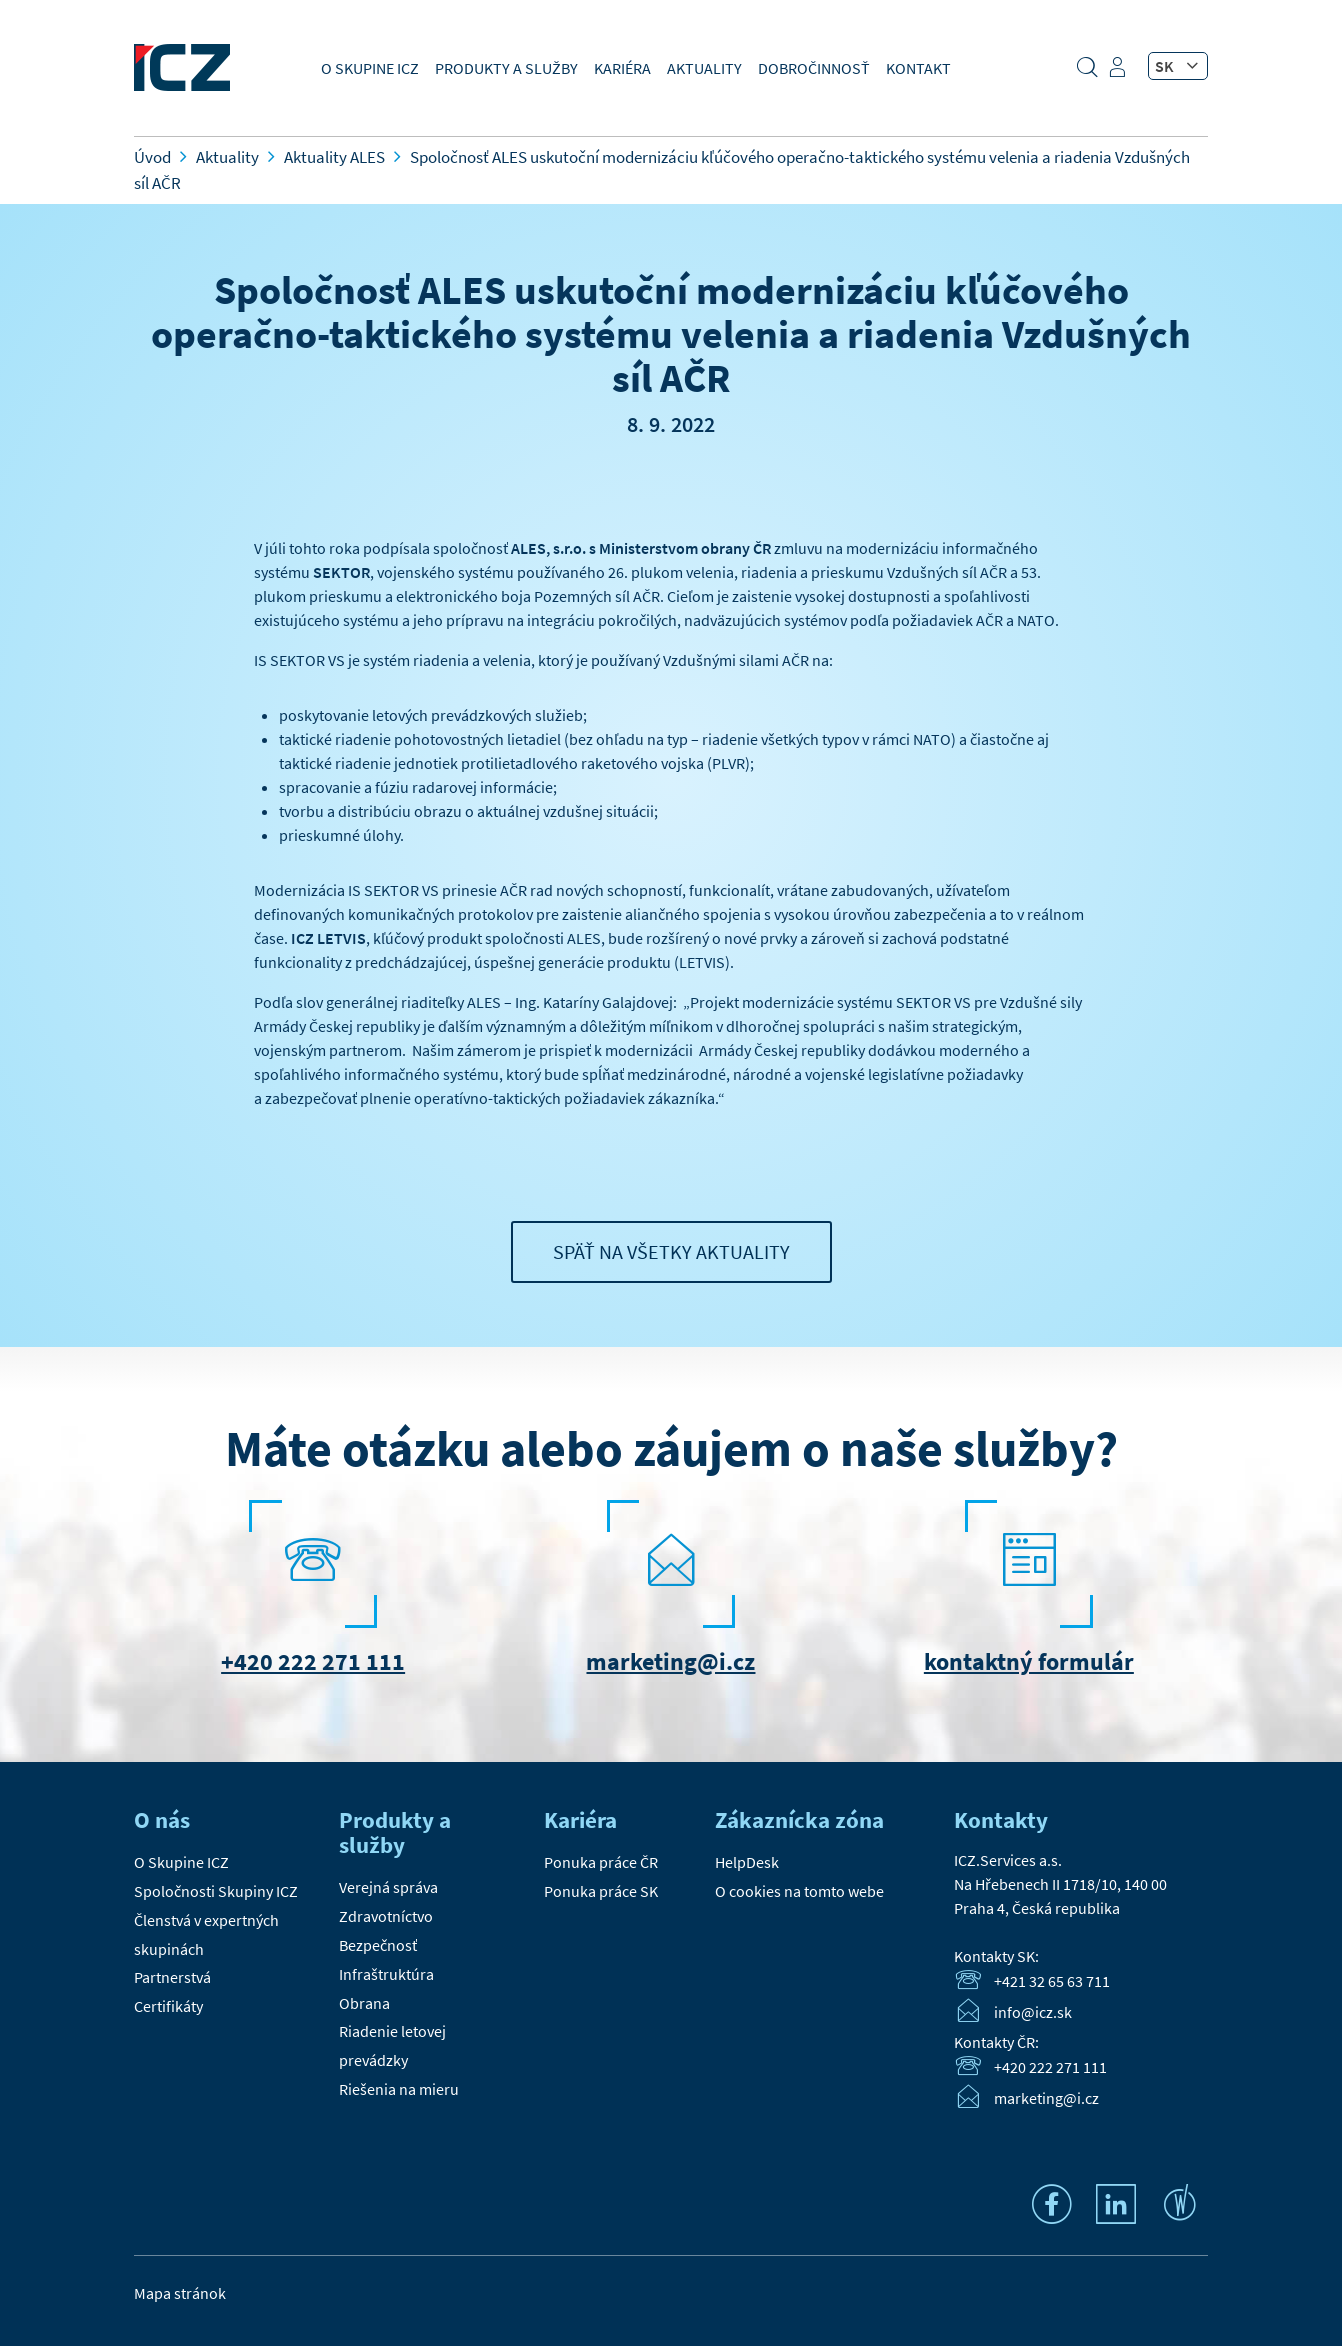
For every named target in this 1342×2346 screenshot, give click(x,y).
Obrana (364, 2003)
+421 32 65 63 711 (1052, 1981)
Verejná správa (388, 1887)
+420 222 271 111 (313, 1661)
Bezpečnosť (378, 1945)
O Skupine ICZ (370, 68)
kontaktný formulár (1029, 1661)
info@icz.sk (1033, 2012)
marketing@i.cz (670, 1661)
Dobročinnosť (814, 68)
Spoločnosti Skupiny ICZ (216, 1891)
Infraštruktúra (386, 1974)
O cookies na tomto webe (799, 1891)
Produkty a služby (506, 68)
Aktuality (704, 68)
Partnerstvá (172, 1977)
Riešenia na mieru (399, 2089)
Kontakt (918, 68)
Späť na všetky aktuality (671, 1251)
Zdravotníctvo (386, 1916)
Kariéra (622, 68)
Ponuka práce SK (601, 1891)
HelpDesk (747, 1862)
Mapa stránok (180, 2293)
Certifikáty (168, 2006)
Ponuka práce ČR (601, 1862)
